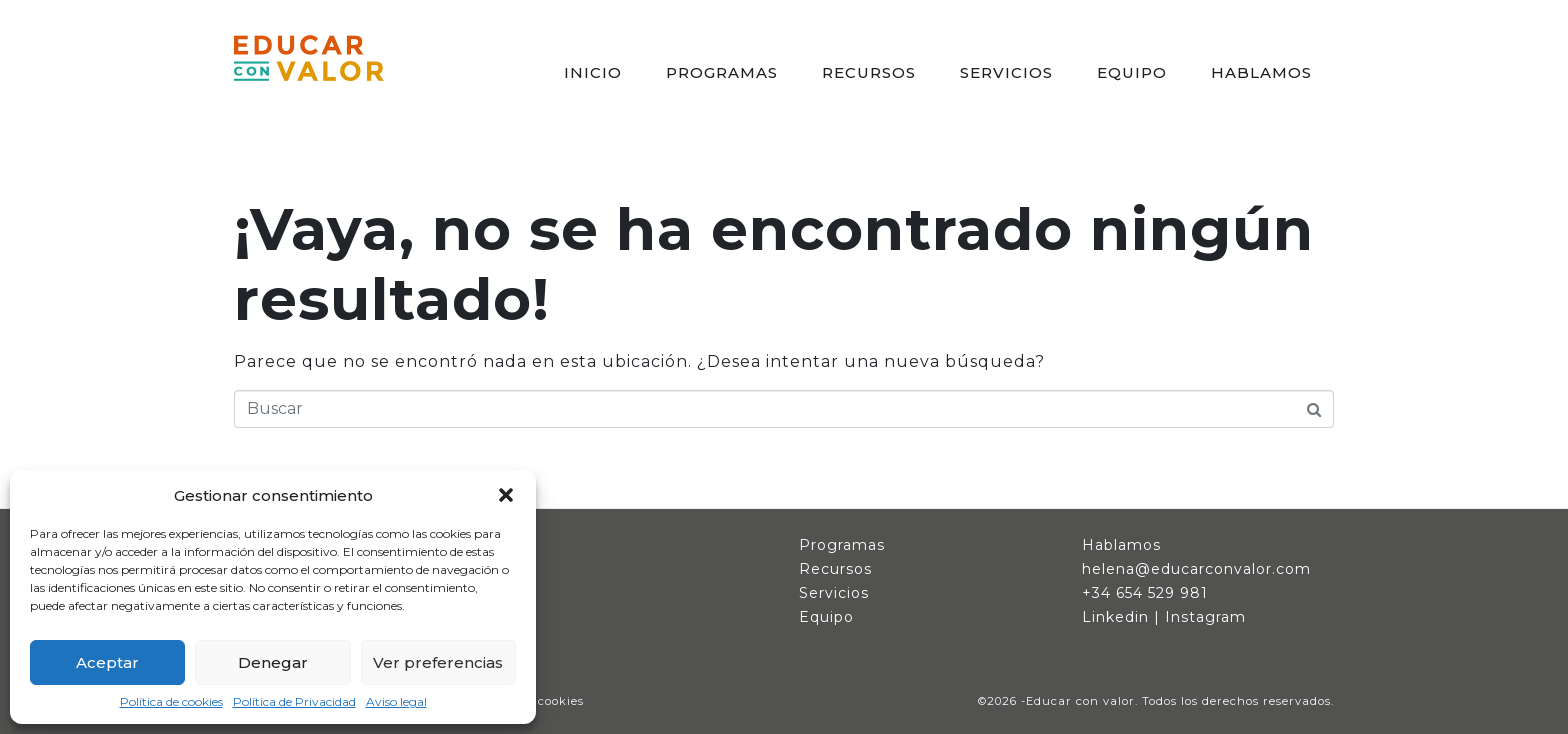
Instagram (1205, 617)
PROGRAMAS (722, 72)
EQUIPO (1132, 72)
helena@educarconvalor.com (1196, 569)
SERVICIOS (1006, 72)
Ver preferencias (438, 662)
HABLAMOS (1261, 72)
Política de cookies (171, 702)
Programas (842, 545)
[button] (506, 495)
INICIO (593, 72)
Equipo (826, 617)
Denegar (273, 662)
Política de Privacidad (294, 702)
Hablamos (1121, 545)
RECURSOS (869, 72)
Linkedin (1115, 617)
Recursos (835, 569)
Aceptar (107, 662)
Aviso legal (396, 702)
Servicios (834, 593)
